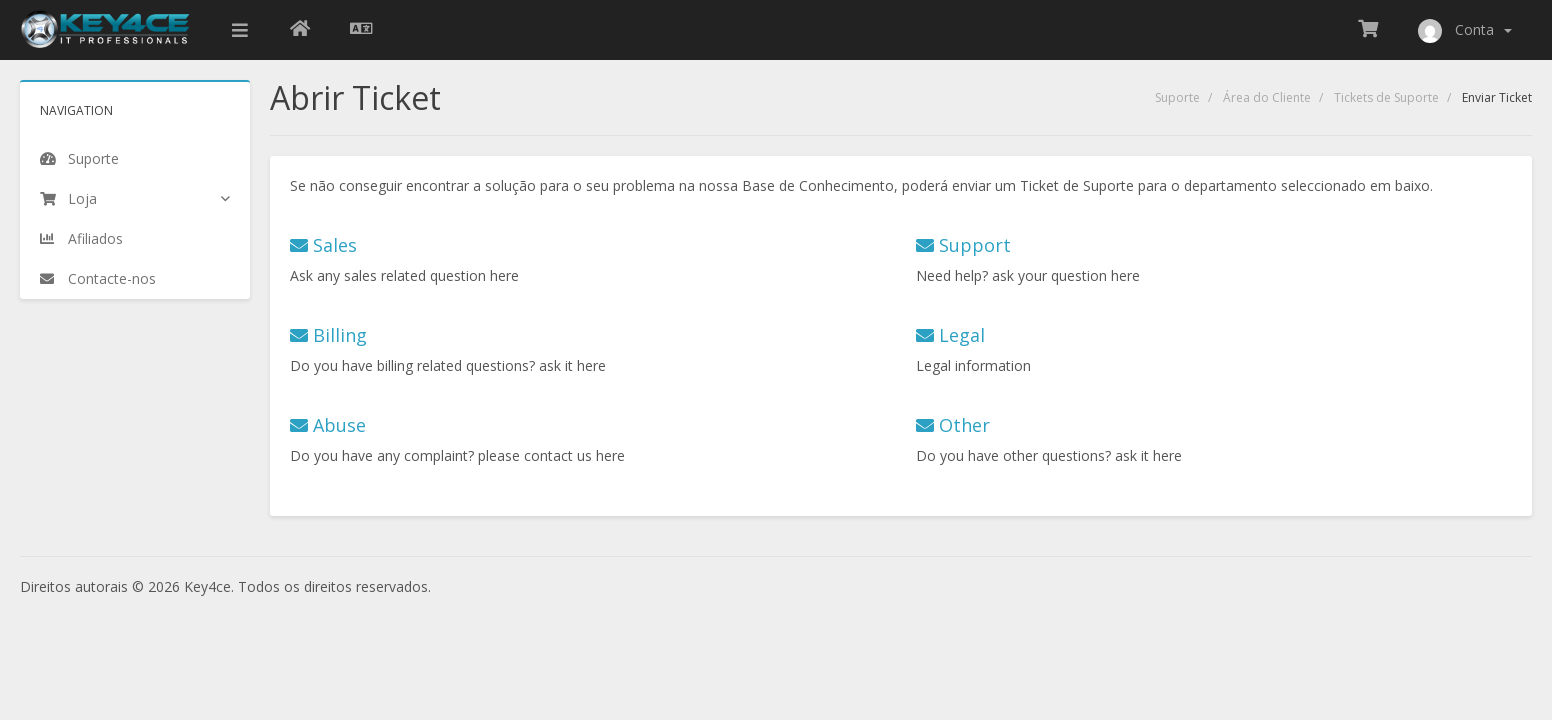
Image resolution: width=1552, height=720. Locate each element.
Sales (323, 245)
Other (953, 425)
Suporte (1177, 97)
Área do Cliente (1267, 97)
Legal (950, 335)
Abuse (328, 425)
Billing (328, 335)
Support (963, 245)
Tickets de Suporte (1386, 97)
